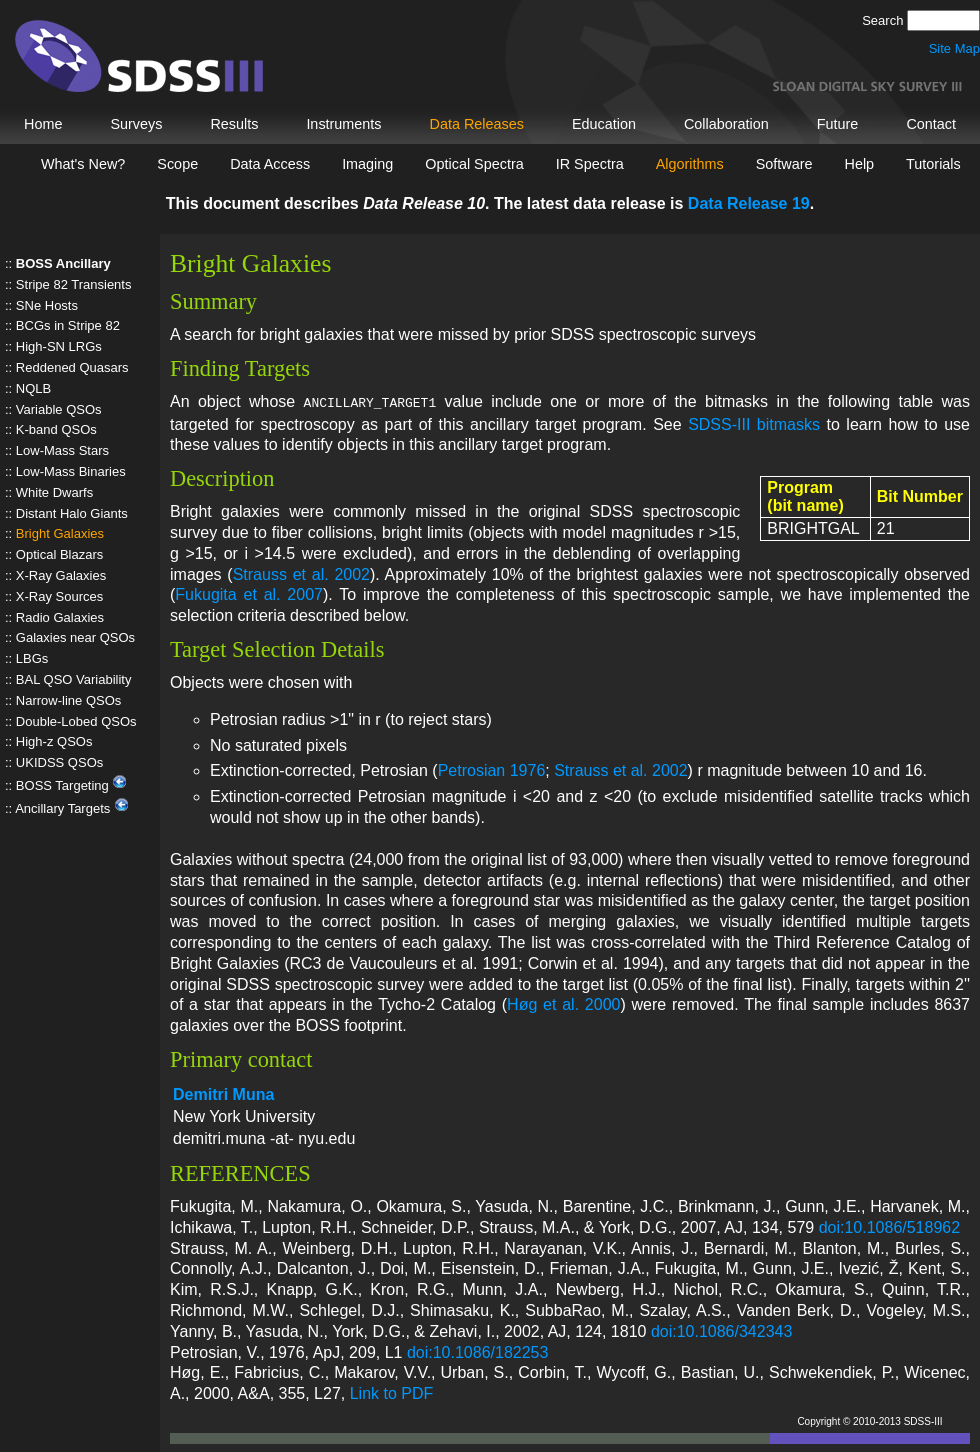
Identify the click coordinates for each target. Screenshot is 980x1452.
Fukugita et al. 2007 (249, 592)
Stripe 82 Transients (74, 284)
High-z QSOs (54, 741)
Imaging (367, 164)
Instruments (343, 124)
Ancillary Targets (72, 808)
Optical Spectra (474, 164)
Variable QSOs (59, 409)
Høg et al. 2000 (563, 1002)
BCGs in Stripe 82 (68, 325)
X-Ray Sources (59, 596)
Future (838, 124)
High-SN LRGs (59, 346)
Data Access (270, 164)
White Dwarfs (54, 492)
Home (43, 124)
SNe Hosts (47, 305)
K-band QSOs (56, 429)
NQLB (33, 388)
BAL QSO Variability (74, 679)
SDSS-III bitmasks (754, 422)
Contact (931, 124)
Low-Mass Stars (62, 450)
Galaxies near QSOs (75, 637)
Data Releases (477, 124)
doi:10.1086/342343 (721, 1329)
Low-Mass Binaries (71, 471)
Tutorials (933, 164)
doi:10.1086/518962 (889, 1225)
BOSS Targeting (72, 785)
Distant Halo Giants (72, 513)
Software (784, 164)
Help (859, 164)
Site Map (954, 48)
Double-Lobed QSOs (76, 721)
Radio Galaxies (60, 617)
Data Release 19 (749, 203)
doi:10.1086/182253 (477, 1350)
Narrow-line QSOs (68, 700)
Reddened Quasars (72, 367)
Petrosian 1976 (492, 768)
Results (234, 124)
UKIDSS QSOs (59, 762)
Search (884, 20)
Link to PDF (392, 1391)
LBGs (32, 658)
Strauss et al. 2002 (301, 572)
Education (604, 124)
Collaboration (726, 124)
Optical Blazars (59, 554)
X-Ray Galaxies (61, 575)
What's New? (83, 164)
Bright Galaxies (60, 533)
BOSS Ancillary (63, 263)
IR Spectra (590, 164)
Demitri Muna (223, 1092)
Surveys (136, 124)
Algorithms (690, 164)
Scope (177, 164)
